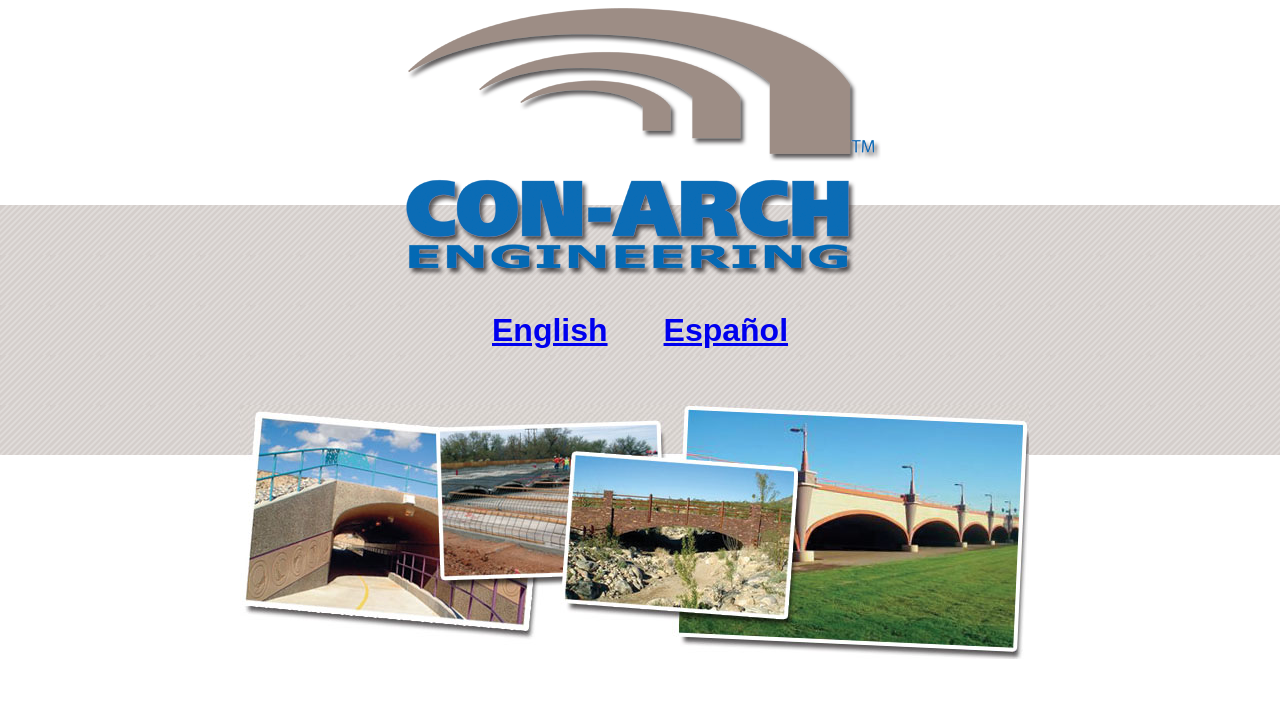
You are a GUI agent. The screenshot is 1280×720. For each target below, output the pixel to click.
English (550, 330)
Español (726, 330)
